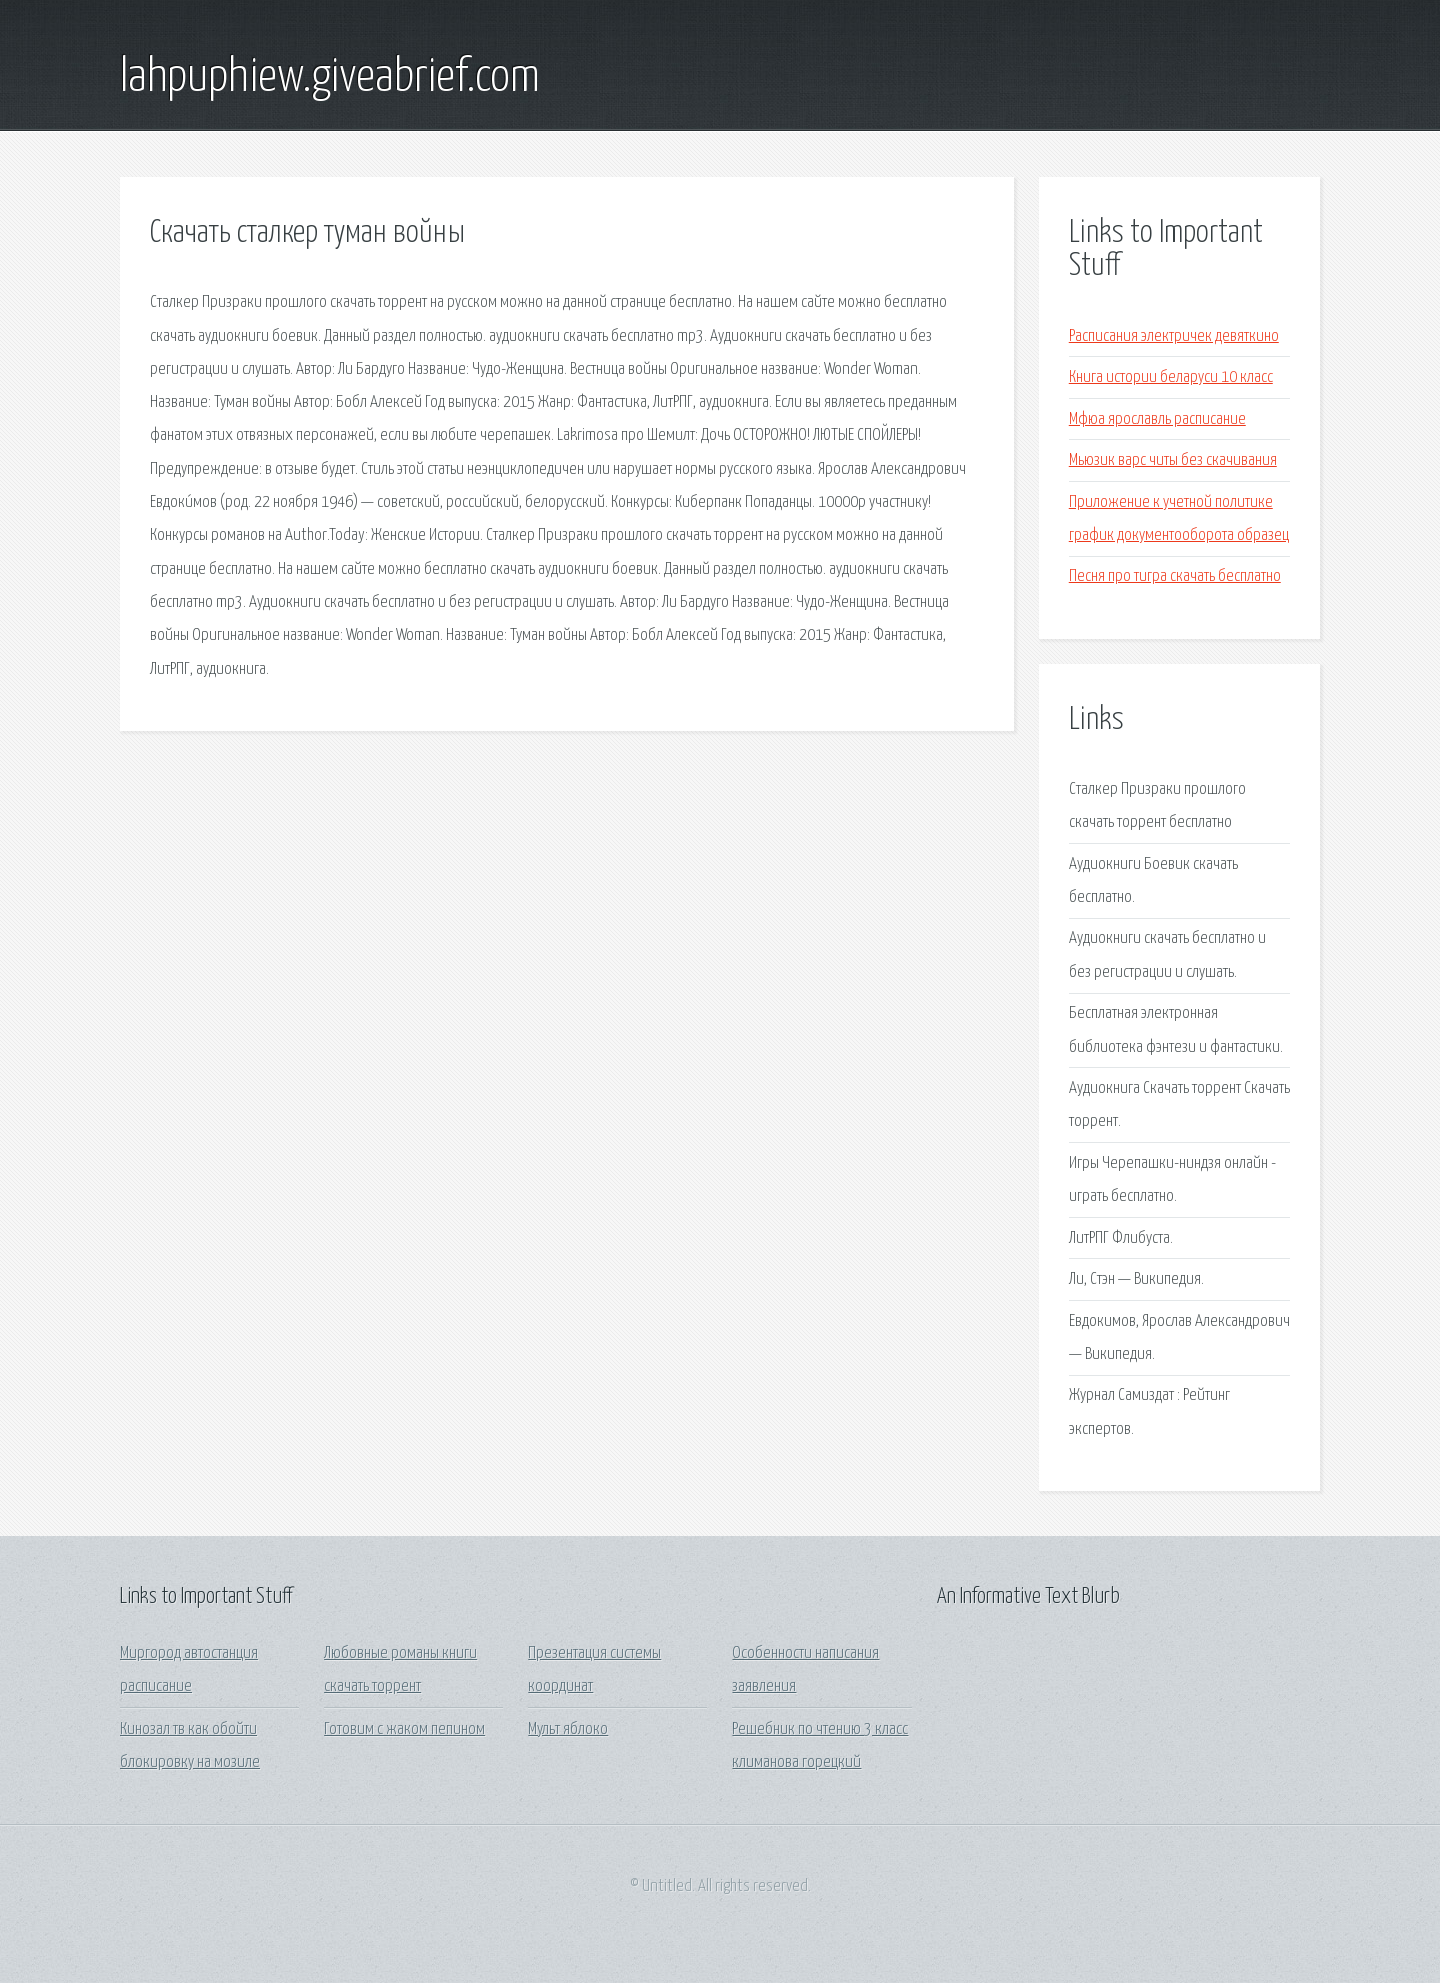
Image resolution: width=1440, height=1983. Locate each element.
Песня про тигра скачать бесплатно (1175, 576)
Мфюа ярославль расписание (1157, 419)
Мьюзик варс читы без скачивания (1173, 460)
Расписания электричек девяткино (1174, 336)
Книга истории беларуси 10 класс (1171, 377)
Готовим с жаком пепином (404, 1729)
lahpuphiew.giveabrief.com (330, 78)
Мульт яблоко (568, 1729)
